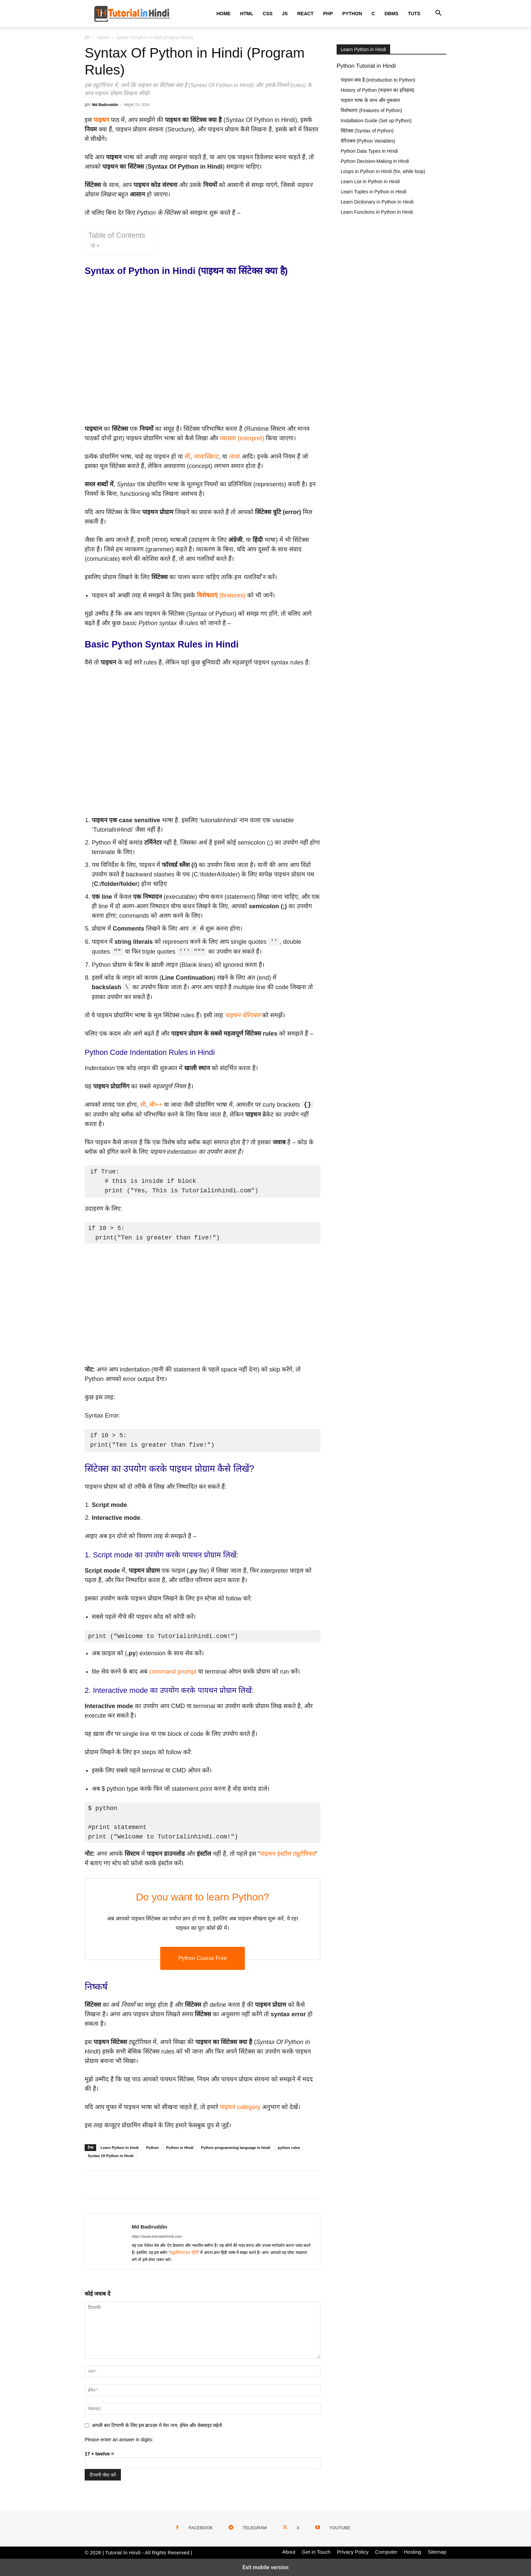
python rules (289, 2148)
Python (352, 13)
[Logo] (132, 13)
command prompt (172, 1671)
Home (223, 13)
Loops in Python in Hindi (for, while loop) (383, 171)
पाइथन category (240, 2107)
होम (87, 37)
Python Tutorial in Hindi (366, 66)
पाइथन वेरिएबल (242, 1015)
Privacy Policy (352, 2552)
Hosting (412, 2552)
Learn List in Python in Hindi (370, 181)
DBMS (391, 13)
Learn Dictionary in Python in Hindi (377, 202)
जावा (234, 456)
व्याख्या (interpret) (242, 438)
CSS (268, 13)
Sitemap (437, 2552)
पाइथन (101, 119)
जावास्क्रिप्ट (206, 456)
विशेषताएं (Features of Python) (371, 110)
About (288, 2552)
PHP (328, 13)
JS (285, 13)
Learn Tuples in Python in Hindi (373, 191)
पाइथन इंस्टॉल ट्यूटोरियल (287, 1853)
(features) (221, 595)
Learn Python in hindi (120, 2148)
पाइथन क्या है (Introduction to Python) (378, 80)
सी (187, 456)
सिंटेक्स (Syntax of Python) (367, 130)
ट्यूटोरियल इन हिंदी (184, 2252)
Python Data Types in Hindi (369, 151)
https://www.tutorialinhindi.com (157, 2236)
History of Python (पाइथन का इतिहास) (378, 90)
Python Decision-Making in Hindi (375, 161)
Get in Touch (316, 2552)
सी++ (155, 1105)
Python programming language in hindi (235, 2148)
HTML (246, 13)
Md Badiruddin (105, 105)
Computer (386, 2552)
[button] (438, 14)
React (305, 13)
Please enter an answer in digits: (119, 2439)
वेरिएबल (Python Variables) (368, 141)
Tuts (414, 13)
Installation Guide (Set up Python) (376, 120)
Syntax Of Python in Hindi (110, 2156)
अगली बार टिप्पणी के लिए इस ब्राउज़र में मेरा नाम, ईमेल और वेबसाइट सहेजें (157, 2425)
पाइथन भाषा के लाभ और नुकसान (370, 100)
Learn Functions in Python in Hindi (377, 212)
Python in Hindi (180, 2148)
